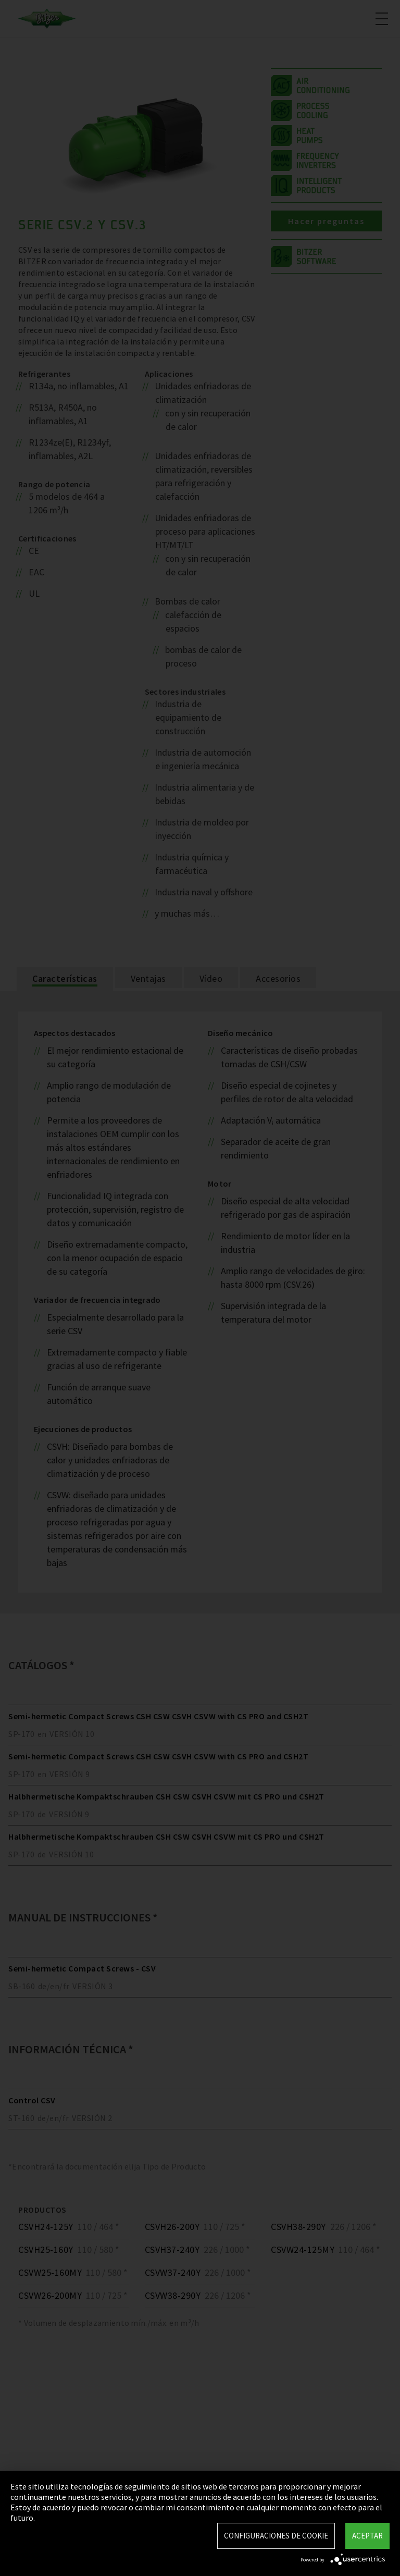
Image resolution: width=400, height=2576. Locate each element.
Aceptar (367, 2536)
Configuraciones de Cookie (276, 2536)
